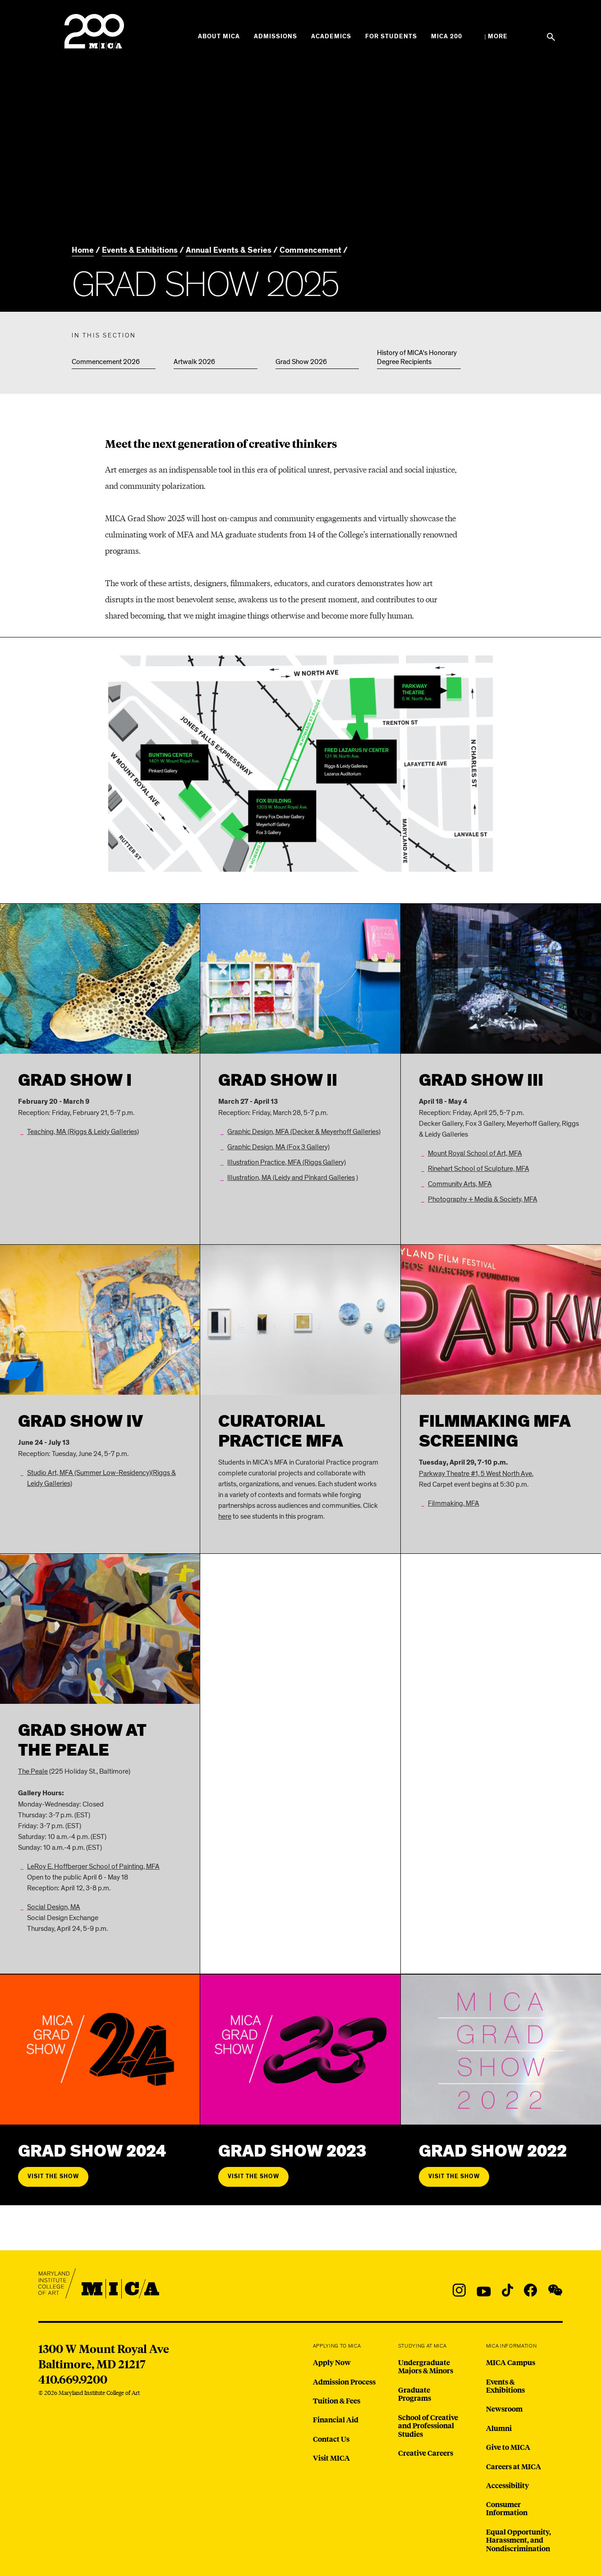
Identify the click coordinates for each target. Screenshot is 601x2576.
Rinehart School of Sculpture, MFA (478, 1168)
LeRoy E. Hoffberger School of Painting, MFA (93, 1866)
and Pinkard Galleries (323, 1177)
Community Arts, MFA (460, 1183)
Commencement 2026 (106, 361)
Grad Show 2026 (301, 361)
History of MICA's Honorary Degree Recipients (417, 357)
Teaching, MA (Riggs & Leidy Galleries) (83, 1131)
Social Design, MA (53, 1907)
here (224, 1516)
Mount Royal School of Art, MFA (475, 1153)
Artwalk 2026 (194, 361)
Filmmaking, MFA (453, 1503)
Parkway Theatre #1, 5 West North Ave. (476, 1473)
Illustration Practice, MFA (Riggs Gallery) (286, 1162)
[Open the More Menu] (496, 36)
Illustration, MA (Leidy (259, 1177)
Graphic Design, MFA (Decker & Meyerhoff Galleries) (304, 1131)
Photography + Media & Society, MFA (482, 1199)
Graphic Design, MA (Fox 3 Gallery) (278, 1146)
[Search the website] (550, 36)
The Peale (33, 1771)
